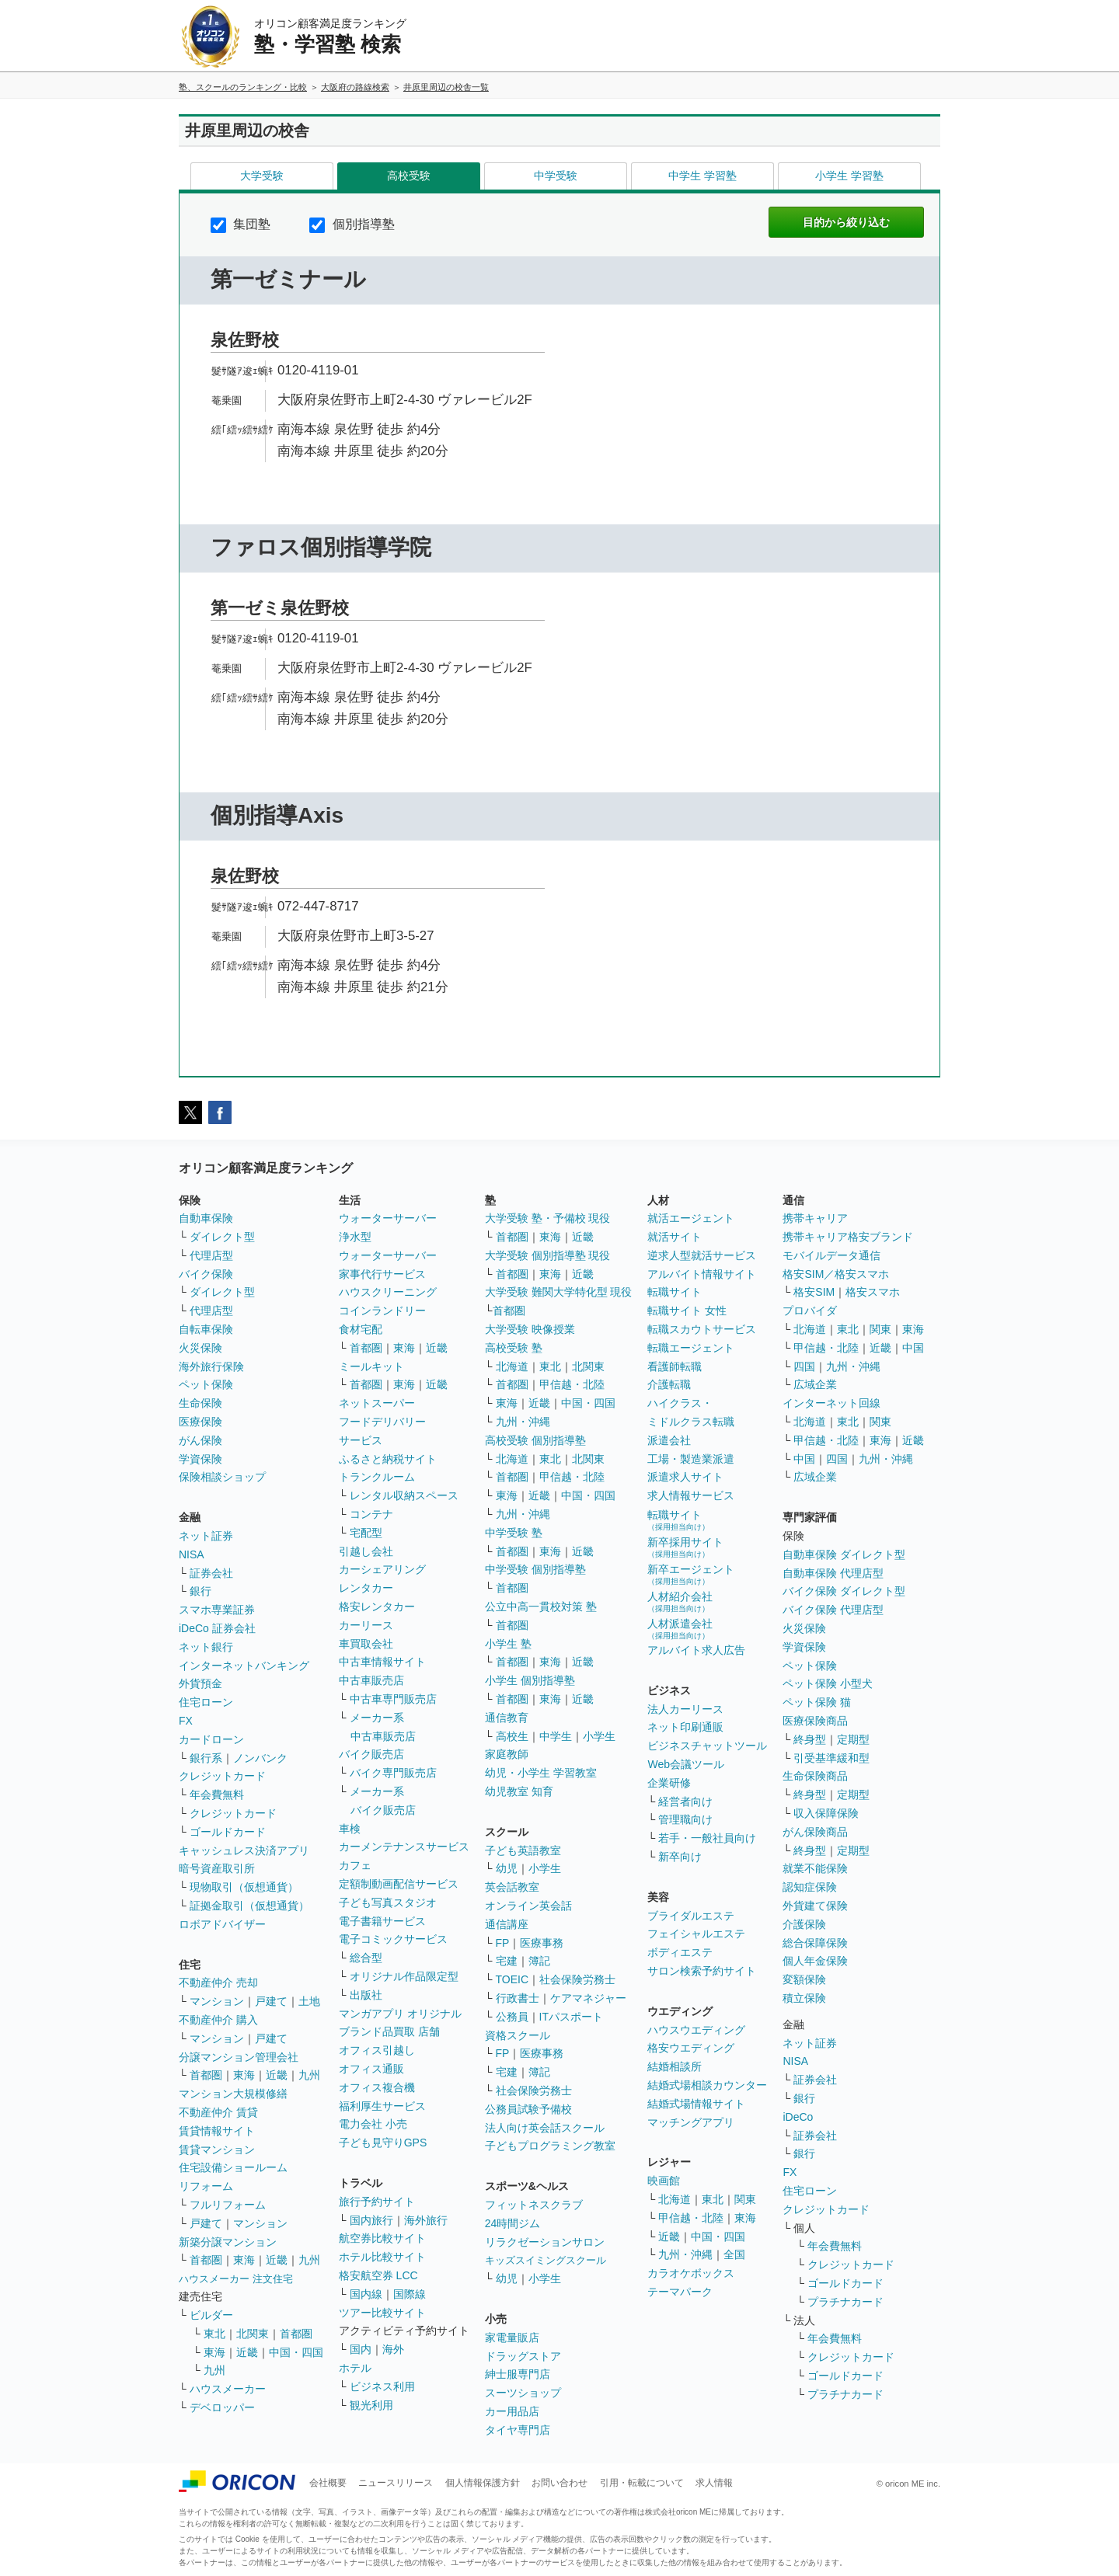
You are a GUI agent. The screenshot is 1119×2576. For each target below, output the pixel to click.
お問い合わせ (559, 2482)
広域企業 (815, 1384)
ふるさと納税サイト (388, 1459)
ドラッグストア (523, 2356)
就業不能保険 (815, 1868)
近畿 (277, 2075)
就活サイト (674, 1237)
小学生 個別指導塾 (530, 1680)
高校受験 (409, 175)
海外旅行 (426, 2220)
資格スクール (517, 2035)
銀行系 (206, 1758)
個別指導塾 (351, 224)
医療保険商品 (815, 1720)
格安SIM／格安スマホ (836, 1274)
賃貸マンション (217, 2149)
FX (186, 1720)
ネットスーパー (377, 1403)
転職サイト (674, 1292)
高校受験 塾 (513, 1348)
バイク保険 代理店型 (833, 1609)
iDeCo (798, 2117)
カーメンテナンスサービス (404, 1846)
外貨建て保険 (815, 1905)
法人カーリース (685, 1709)
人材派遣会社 (680, 1628)
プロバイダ (810, 1310)
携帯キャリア (815, 1218)
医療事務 (541, 1943)
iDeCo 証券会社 (217, 1628)
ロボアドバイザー (222, 1924)
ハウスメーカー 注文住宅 (236, 2279)
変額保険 (804, 1979)
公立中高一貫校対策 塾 (541, 1606)
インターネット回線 (831, 1403)
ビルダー (211, 2315)
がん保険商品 (815, 1832)
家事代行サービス (382, 1274)
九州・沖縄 (523, 1421)
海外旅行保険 (211, 1366)
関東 (745, 2199)
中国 (913, 1348)
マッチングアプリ (690, 2122)
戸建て (271, 2001)
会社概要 (328, 2482)
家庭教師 (506, 1754)
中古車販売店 (371, 1680)
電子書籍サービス (382, 1921)
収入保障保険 (826, 1813)
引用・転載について (642, 2482)
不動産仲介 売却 (218, 1982)
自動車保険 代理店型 (833, 1573)
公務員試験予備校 (528, 2109)
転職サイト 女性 (687, 1310)
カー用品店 (512, 2411)
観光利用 (371, 2405)
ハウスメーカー (228, 2389)
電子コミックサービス (393, 1939)
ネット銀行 (206, 1647)
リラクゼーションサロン (545, 2242)
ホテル (355, 2368)
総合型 (366, 1957)
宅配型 (366, 1532)
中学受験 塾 (513, 1532)
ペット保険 (206, 1384)
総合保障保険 (815, 1943)
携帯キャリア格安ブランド (848, 1237)
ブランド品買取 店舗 (389, 2031)
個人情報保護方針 (482, 2482)
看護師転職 (674, 1366)
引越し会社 (366, 1551)
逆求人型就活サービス (701, 1255)
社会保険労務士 (577, 1979)
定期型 (853, 1739)
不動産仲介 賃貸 (218, 2112)
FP (503, 1943)
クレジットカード (222, 1776)
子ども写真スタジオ (388, 1902)
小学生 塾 (508, 1644)
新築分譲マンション (228, 2242)
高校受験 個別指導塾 (535, 1440)
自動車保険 (206, 1218)
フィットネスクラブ (534, 2204)
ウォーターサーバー (388, 1218)
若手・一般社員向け (707, 1838)
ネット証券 (206, 1536)
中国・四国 (296, 2352)
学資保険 (200, 1459)
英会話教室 (512, 1887)
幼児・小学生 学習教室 (541, 1773)
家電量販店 (512, 2337)
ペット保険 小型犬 (828, 1683)
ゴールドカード (228, 1832)
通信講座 (506, 1924)
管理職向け (685, 1819)
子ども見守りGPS (383, 2142)
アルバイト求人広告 (696, 1650)
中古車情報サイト (382, 1661)
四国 (804, 1366)
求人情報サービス (690, 1495)
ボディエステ (680, 1952)
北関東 (252, 2333)
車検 (350, 1828)
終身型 (809, 1739)
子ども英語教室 (523, 1850)
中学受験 (555, 175)
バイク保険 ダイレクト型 (844, 1591)
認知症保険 (810, 1887)
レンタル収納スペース (404, 1495)
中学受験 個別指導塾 (535, 1569)
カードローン (211, 1739)
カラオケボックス (690, 2273)
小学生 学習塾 (849, 175)
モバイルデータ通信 (831, 1255)
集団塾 (240, 224)
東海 (244, 2075)
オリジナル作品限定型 (404, 1976)
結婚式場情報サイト (696, 2103)
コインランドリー (382, 1310)
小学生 (599, 1736)
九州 (309, 2075)
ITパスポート (571, 2016)
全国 (734, 2254)
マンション (217, 2001)
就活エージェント (690, 1218)
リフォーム (206, 2186)
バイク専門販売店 (393, 1773)
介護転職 (669, 1384)
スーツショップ (523, 2392)
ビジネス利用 (382, 2386)
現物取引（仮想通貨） (244, 1887)
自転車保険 (206, 1329)
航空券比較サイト (382, 2238)
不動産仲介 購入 (218, 2020)
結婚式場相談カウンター (707, 2085)
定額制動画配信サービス (398, 1884)
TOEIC (512, 1979)
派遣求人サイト (685, 1477)
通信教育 (506, 1717)
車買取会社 (366, 1644)
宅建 (507, 1961)
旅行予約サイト (377, 2201)
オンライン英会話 (528, 1905)
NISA (191, 1554)
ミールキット (371, 1366)
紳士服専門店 (517, 2374)
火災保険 (200, 1348)
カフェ (355, 1865)
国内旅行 (371, 2220)
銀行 (200, 1591)
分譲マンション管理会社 (238, 2057)
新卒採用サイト (685, 1547)
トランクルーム (377, 1477)
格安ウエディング (690, 2048)
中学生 (555, 1736)
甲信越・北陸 (572, 1384)
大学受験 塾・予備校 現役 (548, 1218)
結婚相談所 (674, 2066)
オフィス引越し (377, 2050)
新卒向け (680, 1856)
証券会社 (211, 1573)
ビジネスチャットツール (707, 1745)
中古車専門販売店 (393, 1699)
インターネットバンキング (244, 1665)
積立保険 (804, 1998)
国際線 (409, 2294)
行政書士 (517, 1998)
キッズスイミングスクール (545, 2260)
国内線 (366, 2294)
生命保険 (200, 1403)
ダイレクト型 (222, 1237)
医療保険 (200, 1421)
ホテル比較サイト (382, 2257)
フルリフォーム (228, 2204)
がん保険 (200, 1440)
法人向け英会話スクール (545, 2128)
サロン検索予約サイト (701, 1971)
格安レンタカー (377, 1606)
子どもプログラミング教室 (550, 2145)
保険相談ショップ (222, 1477)
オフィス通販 (371, 2069)
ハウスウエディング (696, 2030)
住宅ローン (206, 1702)
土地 (309, 2001)
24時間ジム (513, 2223)
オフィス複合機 (377, 2087)
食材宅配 (360, 1329)
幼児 (507, 1868)
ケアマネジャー (588, 1998)
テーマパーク (680, 2291)
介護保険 (804, 1924)
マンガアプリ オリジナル (400, 2013)
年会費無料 (217, 1794)
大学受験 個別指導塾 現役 (548, 1255)
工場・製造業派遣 (690, 1459)
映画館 (663, 2180)
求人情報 (714, 2482)
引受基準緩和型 (831, 1758)
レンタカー (366, 1588)
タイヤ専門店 (517, 2430)
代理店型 (211, 1255)
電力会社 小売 (373, 2124)
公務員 (512, 2016)
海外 (393, 2349)
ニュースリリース (395, 2482)
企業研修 (669, 1783)
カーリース (366, 1625)
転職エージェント (690, 1348)
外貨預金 (200, 1683)
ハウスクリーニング (388, 1292)
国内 (360, 2349)
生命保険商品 (815, 1776)
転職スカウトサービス (701, 1329)
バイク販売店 (371, 1754)
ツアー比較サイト (382, 2312)
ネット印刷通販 (685, 1727)
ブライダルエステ (690, 1915)
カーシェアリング (382, 1569)
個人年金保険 (815, 1961)
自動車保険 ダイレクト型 (844, 1554)
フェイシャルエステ (696, 1933)
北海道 (512, 1366)
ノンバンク (260, 1758)
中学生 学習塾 (702, 175)
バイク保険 (206, 1274)
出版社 (366, 1995)
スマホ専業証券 (217, 1609)
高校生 (512, 1736)
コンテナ (371, 1514)
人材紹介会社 (680, 1601)
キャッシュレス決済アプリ (244, 1850)
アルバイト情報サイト (701, 1274)
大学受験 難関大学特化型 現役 (559, 1292)
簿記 (539, 1961)
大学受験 (262, 175)
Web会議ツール (685, 1764)
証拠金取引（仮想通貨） (249, 1905)
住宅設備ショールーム (233, 2167)
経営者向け (685, 1801)
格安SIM (814, 1292)
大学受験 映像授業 (530, 1329)
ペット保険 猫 (817, 1702)
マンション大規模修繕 (233, 2093)
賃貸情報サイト (217, 2131)
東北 (214, 2333)
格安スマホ (872, 1292)
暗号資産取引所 (217, 1868)
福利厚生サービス (382, 2106)
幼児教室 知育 (519, 1791)
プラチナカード (845, 2302)
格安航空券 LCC (378, 2275)
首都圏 (206, 2075)
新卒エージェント (690, 1574)
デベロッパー (222, 2407)
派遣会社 (669, 1440)
